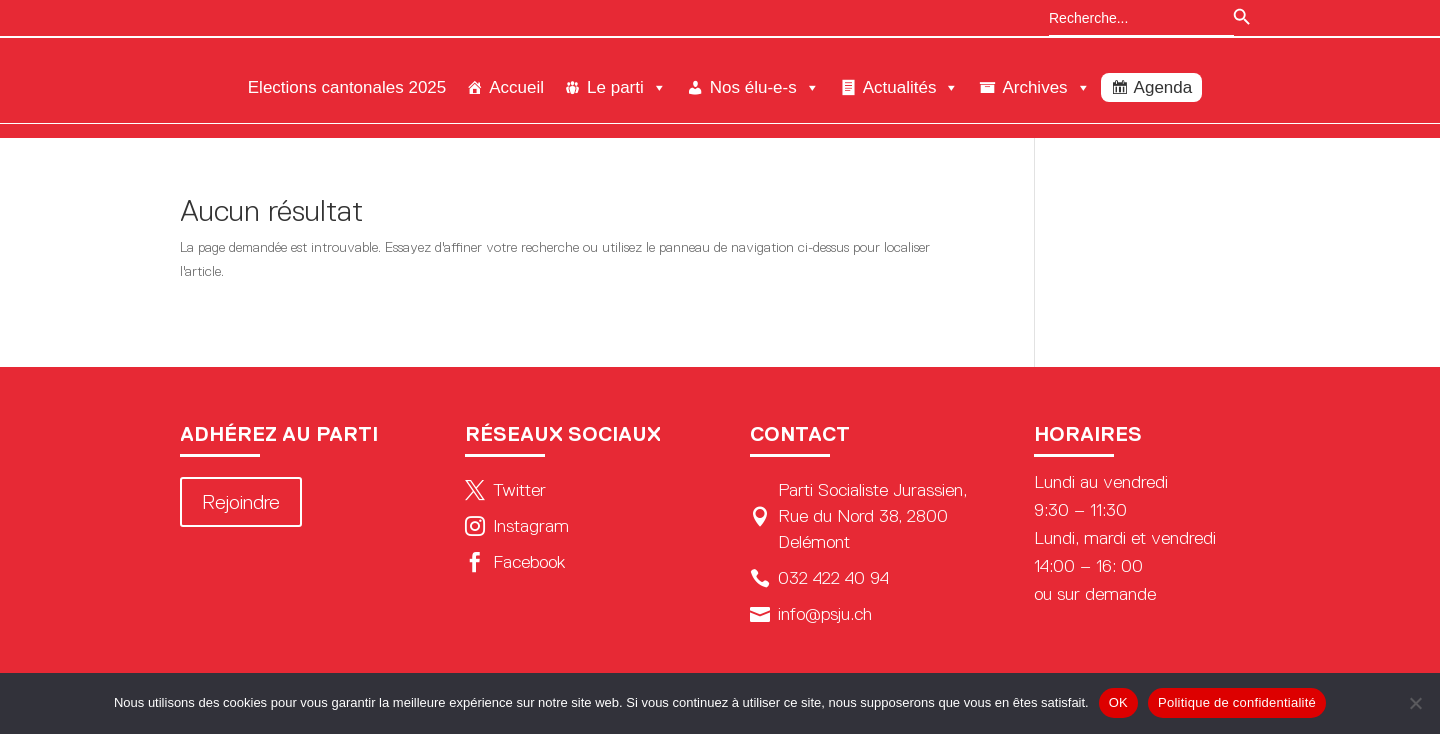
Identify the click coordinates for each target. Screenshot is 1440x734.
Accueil (516, 87)
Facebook (515, 562)
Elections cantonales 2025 (347, 87)
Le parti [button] (627, 88)
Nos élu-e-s (765, 88)
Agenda (1163, 87)
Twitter (505, 490)
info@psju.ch (811, 614)
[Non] (1415, 703)
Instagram (517, 526)
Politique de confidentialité (1237, 702)
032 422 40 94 (819, 578)
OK (1118, 702)
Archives (1046, 88)
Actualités (911, 88)
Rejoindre (241, 502)
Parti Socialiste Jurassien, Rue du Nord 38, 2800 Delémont (858, 516)
